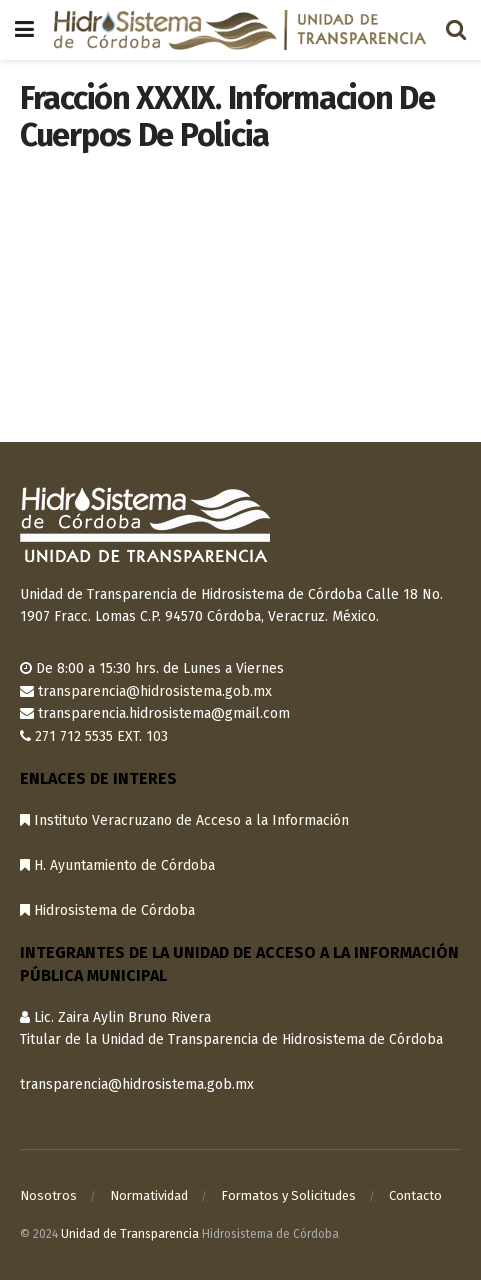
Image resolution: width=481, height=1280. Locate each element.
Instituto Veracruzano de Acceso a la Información (184, 820)
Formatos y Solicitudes (288, 1195)
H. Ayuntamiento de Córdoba (117, 865)
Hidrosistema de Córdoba (107, 910)
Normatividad (149, 1195)
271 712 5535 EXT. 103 (101, 736)
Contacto (415, 1195)
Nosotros (48, 1195)
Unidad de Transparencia (130, 1234)
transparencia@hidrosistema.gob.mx (155, 691)
